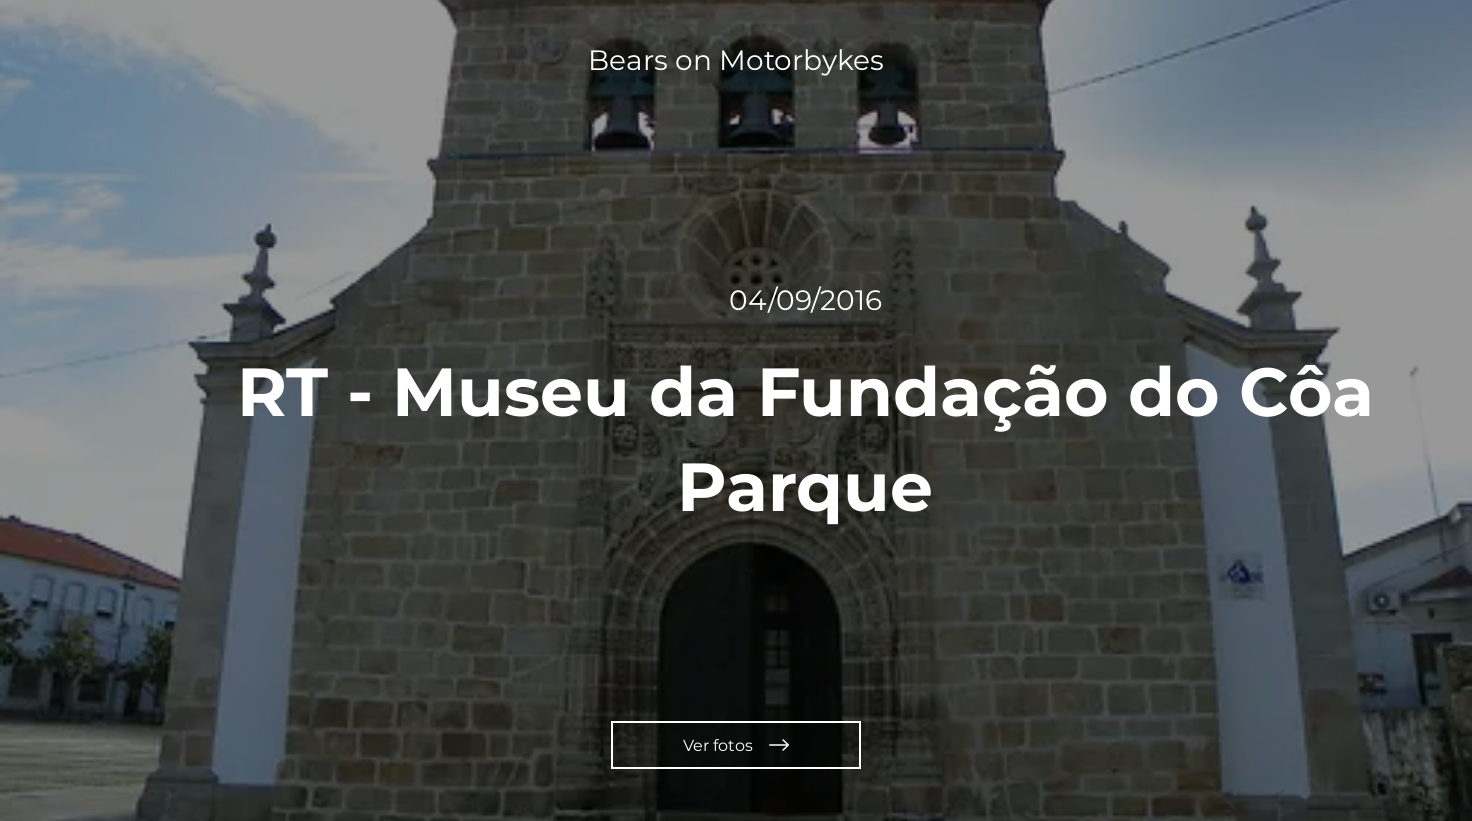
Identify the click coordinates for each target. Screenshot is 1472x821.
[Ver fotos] (736, 745)
